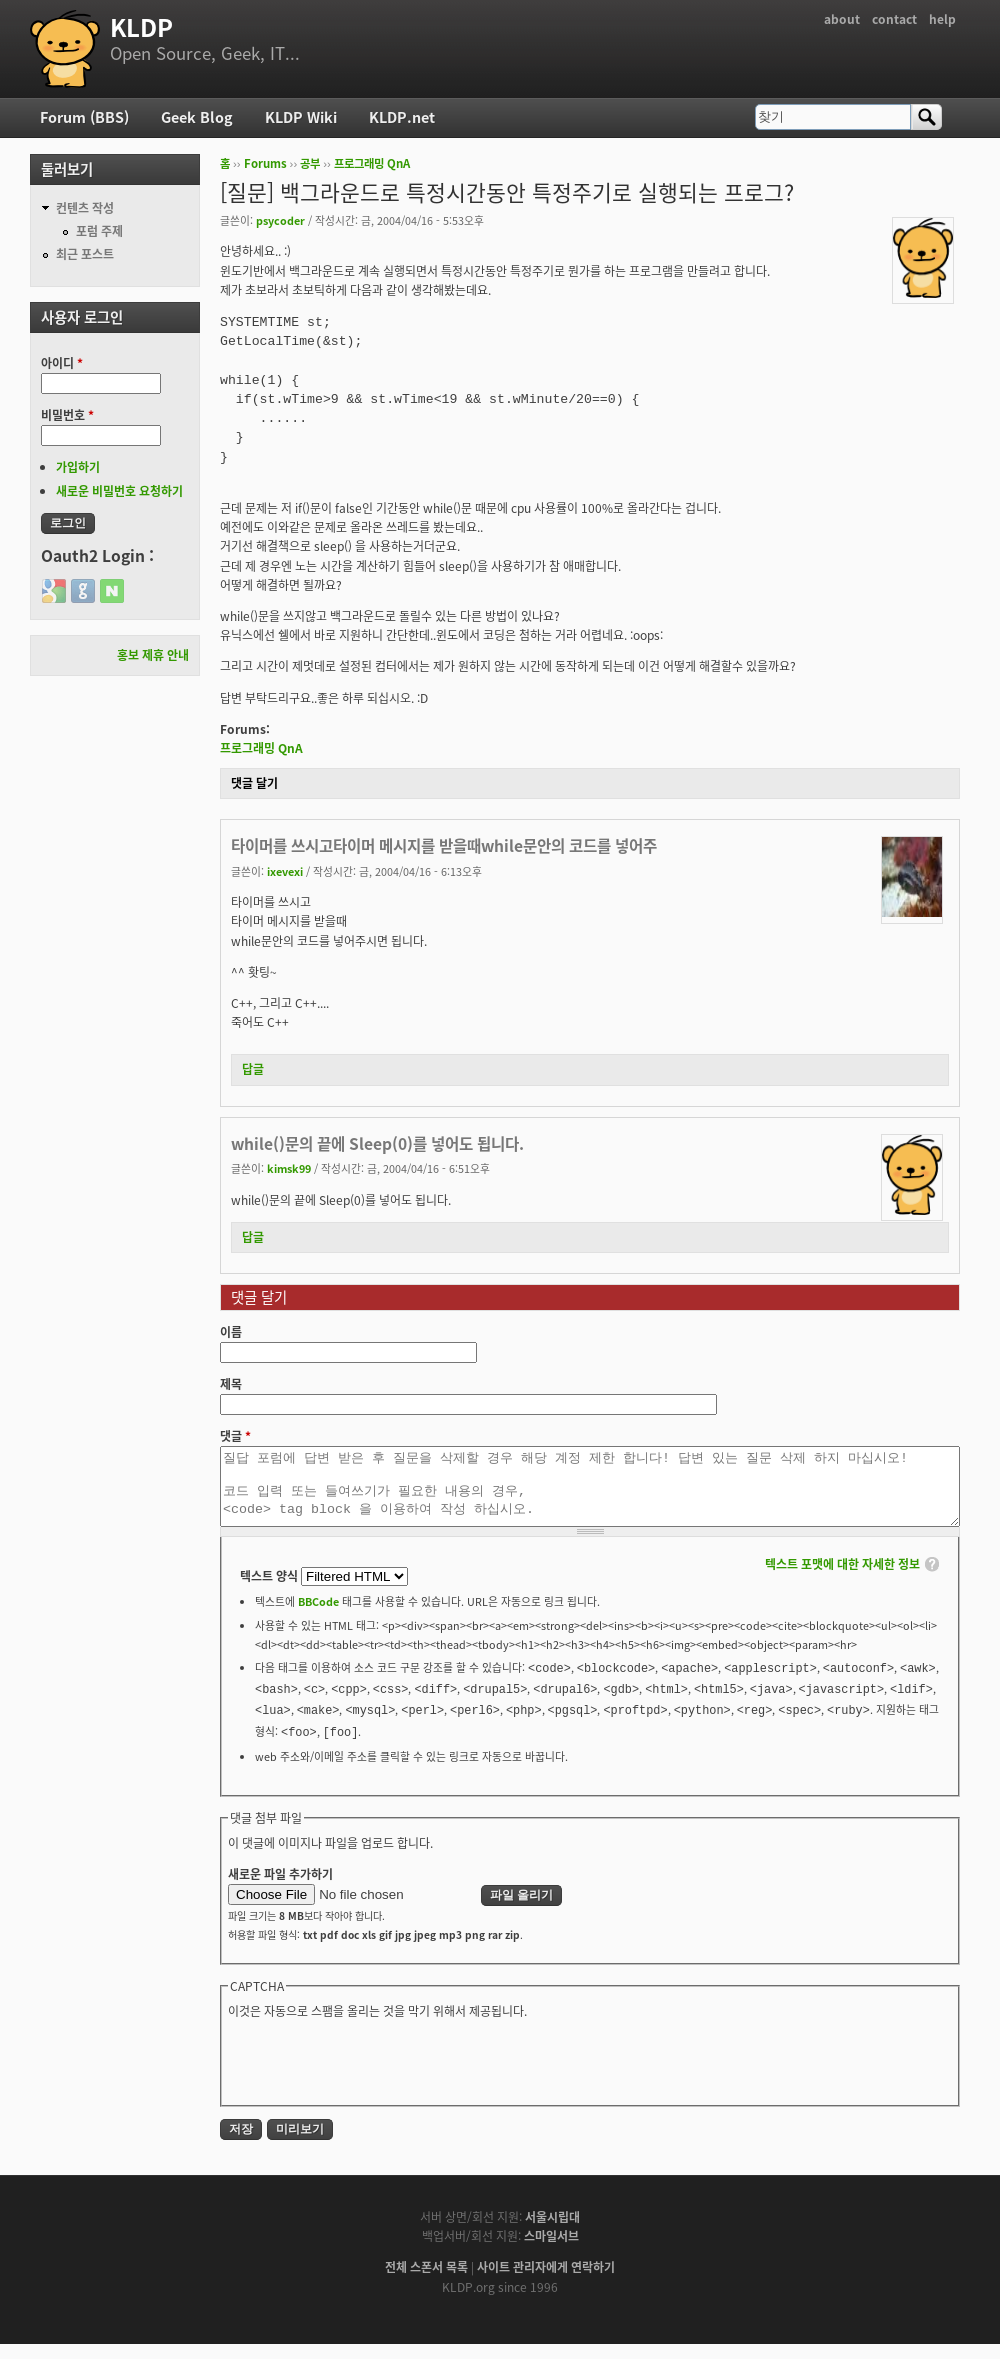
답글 (253, 1069)
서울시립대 (552, 2232)
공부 (310, 163)
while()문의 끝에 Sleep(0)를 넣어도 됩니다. (377, 1143)
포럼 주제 (99, 231)
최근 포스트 (85, 254)
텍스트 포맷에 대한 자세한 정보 (842, 1579)
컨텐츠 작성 (85, 208)
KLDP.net (402, 117)
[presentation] (380, 2075)
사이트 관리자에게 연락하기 (546, 2282)
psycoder (280, 220)
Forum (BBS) (84, 117)
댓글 (235, 1436)
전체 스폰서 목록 (426, 2282)
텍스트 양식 (270, 1591)
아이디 (62, 363)
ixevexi (285, 871)
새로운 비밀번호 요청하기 (119, 491)
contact (894, 19)
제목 (231, 1384)
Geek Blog (197, 117)
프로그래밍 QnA (372, 163)
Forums (265, 163)
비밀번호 (67, 415)
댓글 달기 (254, 783)
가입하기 (78, 467)
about (842, 19)
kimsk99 (289, 1168)
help (942, 19)
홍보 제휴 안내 (153, 655)
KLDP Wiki (301, 117)
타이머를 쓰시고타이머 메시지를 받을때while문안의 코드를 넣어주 (444, 845)
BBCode (318, 1616)
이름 (231, 1332)
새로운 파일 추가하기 (280, 1889)
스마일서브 (551, 2251)
